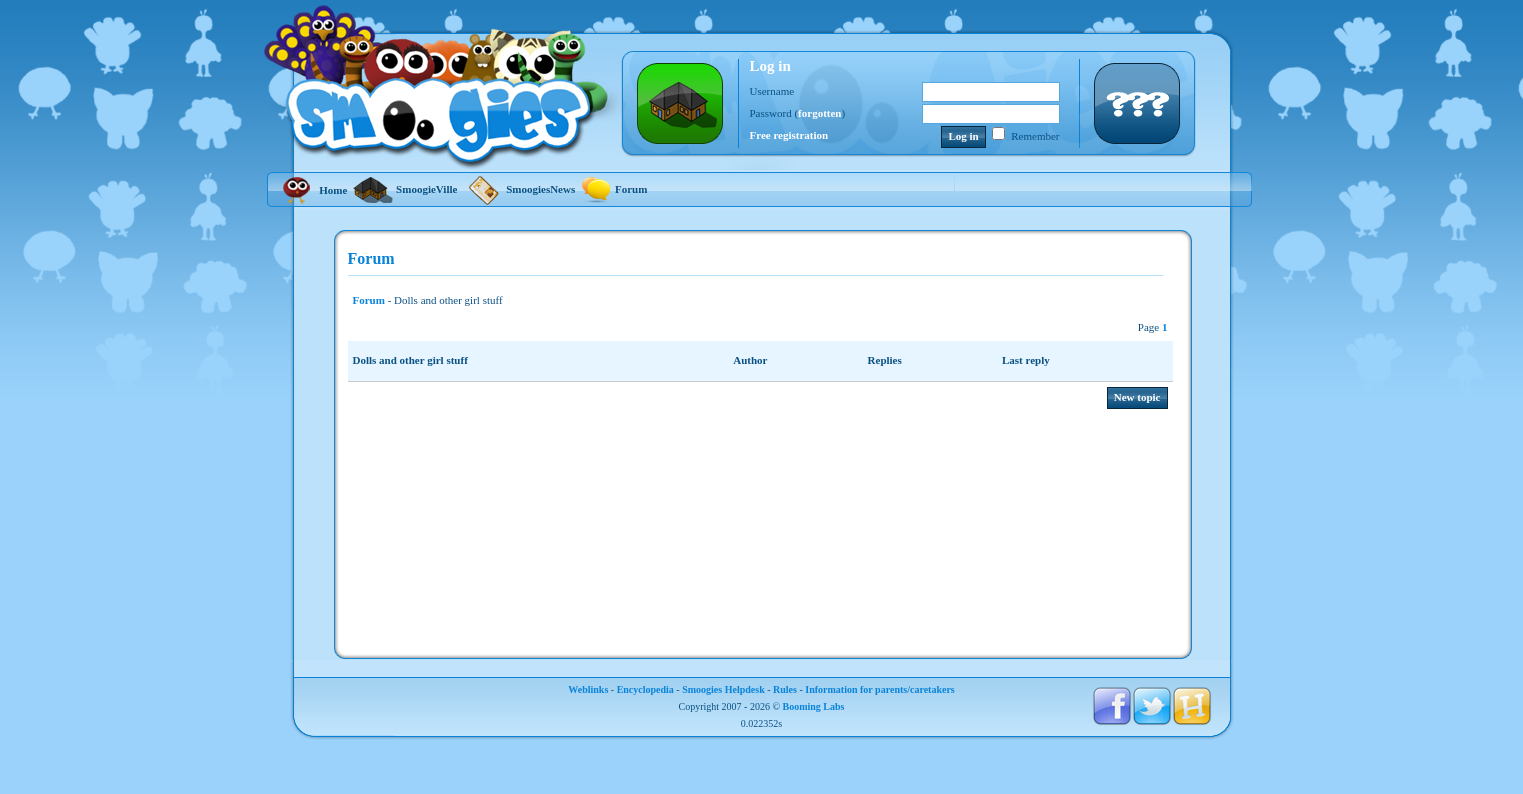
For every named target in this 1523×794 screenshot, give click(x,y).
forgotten (819, 113)
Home (312, 190)
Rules (785, 689)
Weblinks (588, 689)
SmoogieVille (405, 189)
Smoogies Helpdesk (723, 689)
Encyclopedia (645, 689)
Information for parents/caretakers (879, 689)
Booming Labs (814, 706)
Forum (614, 189)
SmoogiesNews (519, 189)
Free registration (789, 135)
